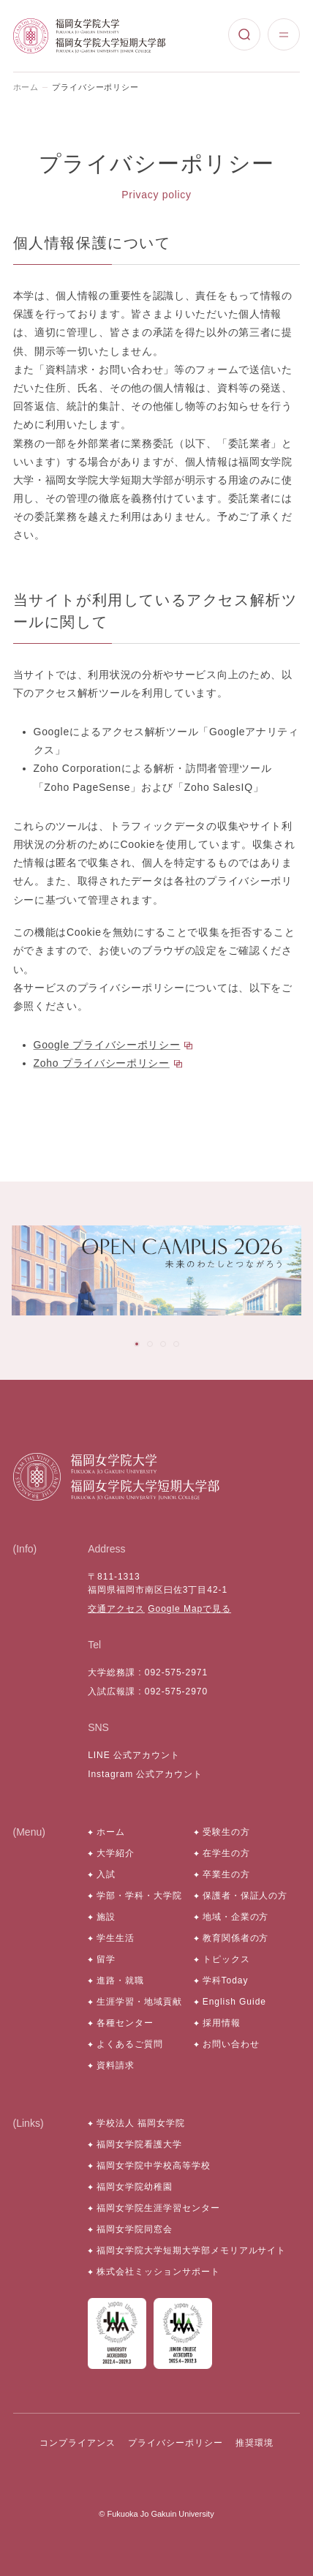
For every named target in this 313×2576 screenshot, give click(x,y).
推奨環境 (254, 2443)
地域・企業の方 (236, 1917)
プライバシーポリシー (175, 2443)
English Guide (234, 2002)
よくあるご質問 (130, 2044)
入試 (106, 1874)
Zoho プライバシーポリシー (102, 1063)
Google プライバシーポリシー (107, 1045)
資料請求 (116, 2065)
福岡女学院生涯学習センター (158, 2208)
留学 (106, 1959)
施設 (106, 1917)
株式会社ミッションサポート (158, 2272)
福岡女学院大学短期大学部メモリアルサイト (191, 2250)
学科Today (226, 1980)
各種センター (125, 2023)
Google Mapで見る (189, 1609)
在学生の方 (226, 1853)
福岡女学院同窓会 (135, 2229)
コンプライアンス (77, 2443)
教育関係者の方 (236, 1938)
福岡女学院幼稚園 (135, 2187)
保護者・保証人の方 (245, 1895)
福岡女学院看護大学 (139, 2144)
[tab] (137, 1344)
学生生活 (116, 1938)
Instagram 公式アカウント (145, 1774)
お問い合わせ (231, 2044)
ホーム (26, 87)
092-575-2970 (176, 1691)
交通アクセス (116, 1609)
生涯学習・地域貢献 (139, 2002)
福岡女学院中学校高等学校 (154, 2165)
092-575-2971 (176, 1672)
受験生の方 (226, 1832)
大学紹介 (116, 1853)
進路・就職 (120, 1980)
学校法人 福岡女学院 (141, 2123)
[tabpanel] (156, 1270)
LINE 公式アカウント (134, 1755)
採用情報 (222, 2023)
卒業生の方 (226, 1874)
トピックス (226, 1959)
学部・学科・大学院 (139, 1895)
